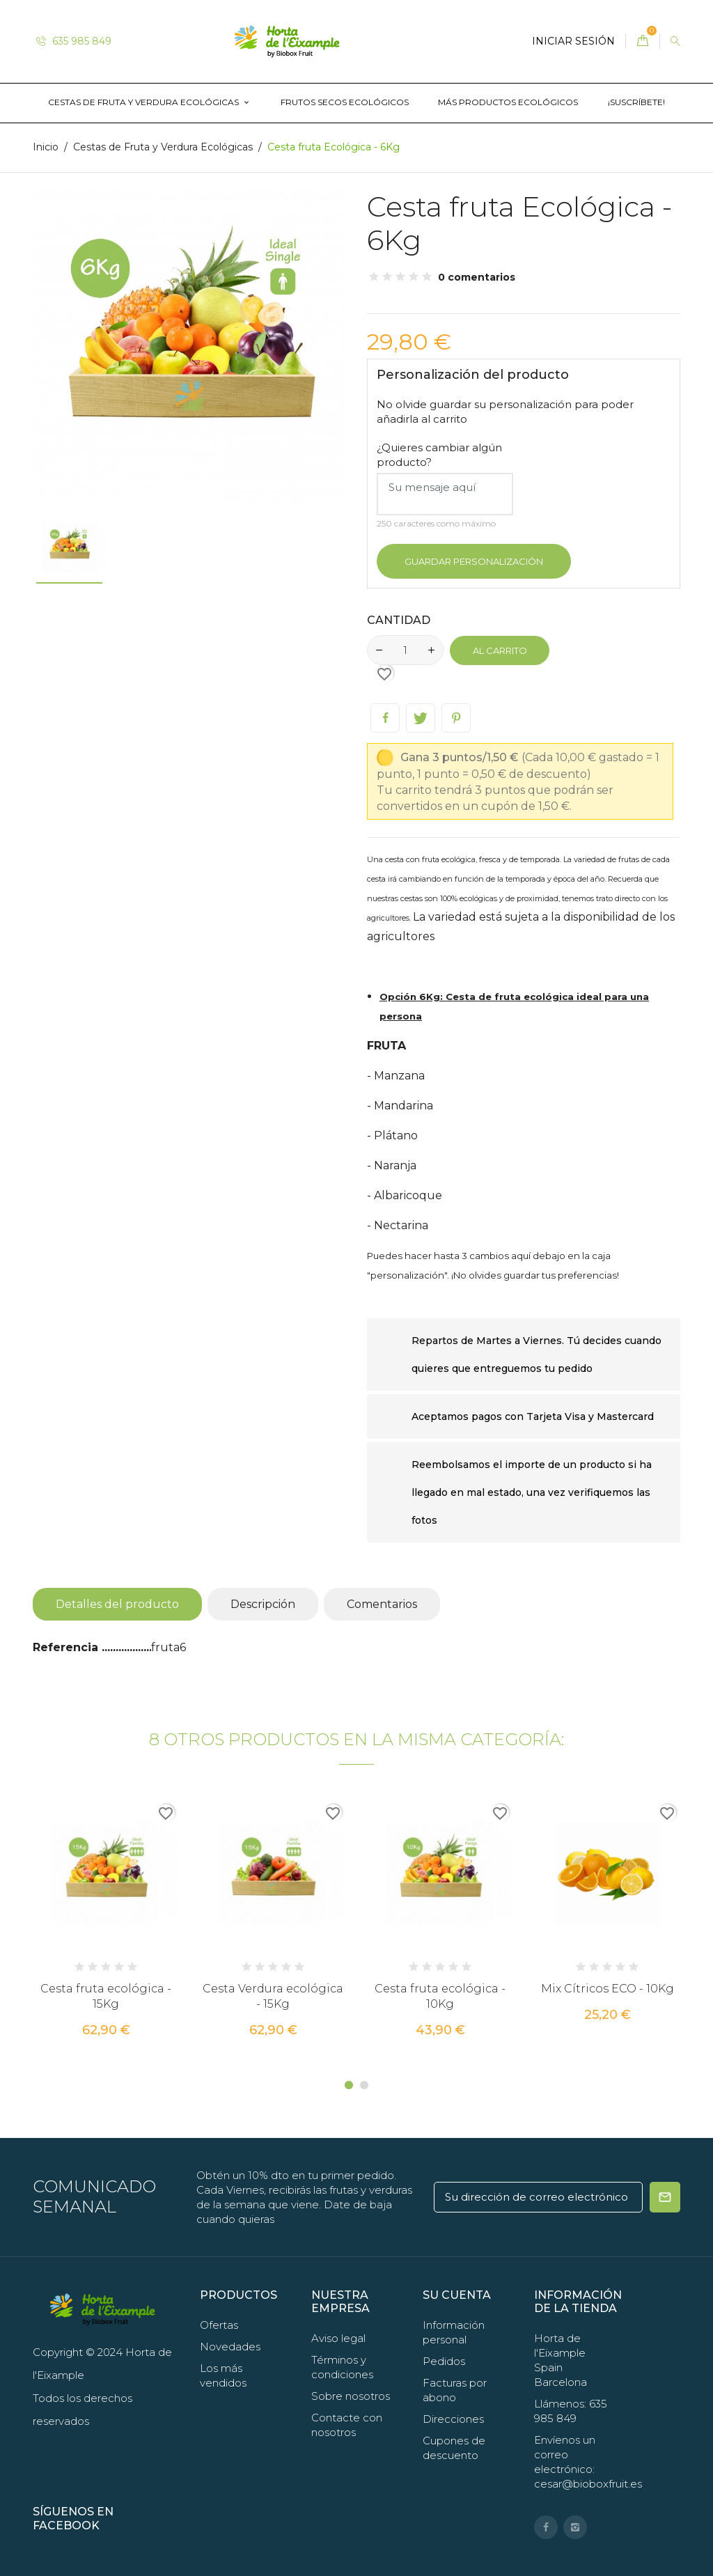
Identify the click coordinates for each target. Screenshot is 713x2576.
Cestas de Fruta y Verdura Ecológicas (144, 102)
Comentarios (382, 1604)
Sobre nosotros (350, 2396)
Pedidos (444, 2361)
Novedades (230, 2346)
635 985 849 (73, 41)
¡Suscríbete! (636, 102)
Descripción (262, 1604)
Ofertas (219, 2325)
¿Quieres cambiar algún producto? (439, 455)
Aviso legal (338, 2338)
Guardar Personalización (474, 561)
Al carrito (500, 650)
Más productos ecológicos (508, 102)
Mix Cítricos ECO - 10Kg (607, 1988)
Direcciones (453, 2419)
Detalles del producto (117, 1604)
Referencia (67, 1647)
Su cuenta (457, 2295)
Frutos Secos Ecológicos (345, 102)
